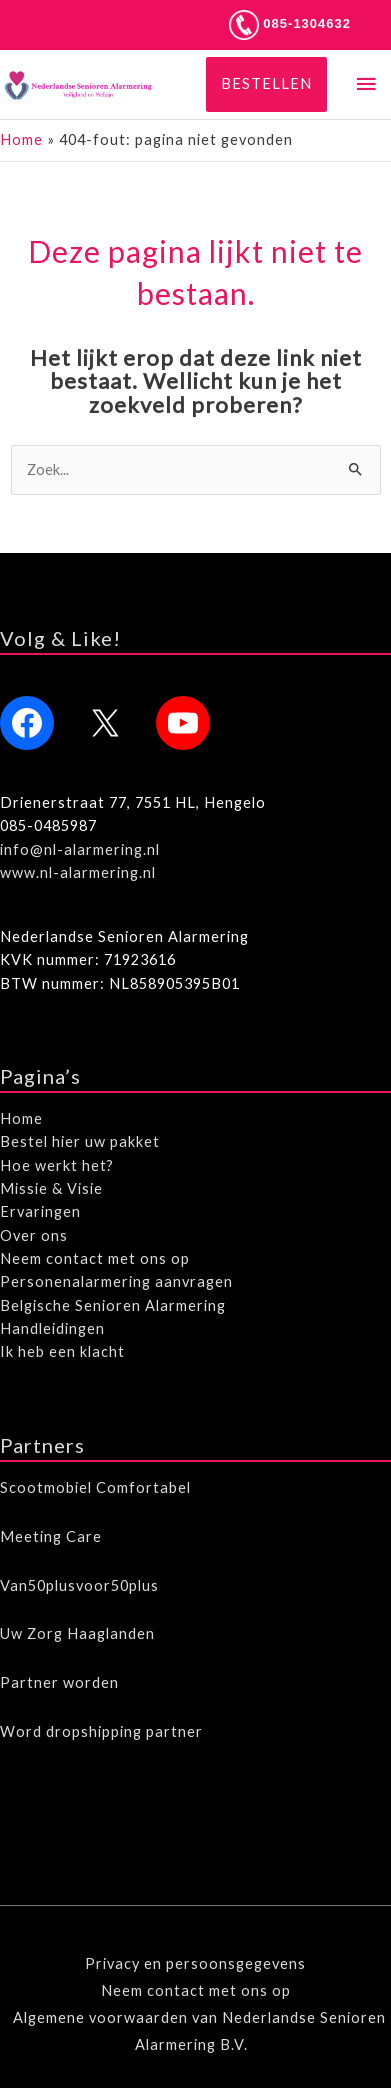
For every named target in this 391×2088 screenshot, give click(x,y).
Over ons (34, 1235)
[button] (266, 84)
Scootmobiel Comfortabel (95, 1487)
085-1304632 (290, 23)
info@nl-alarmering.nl (80, 849)
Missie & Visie (51, 1188)
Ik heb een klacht (62, 1351)
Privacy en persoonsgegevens (195, 1963)
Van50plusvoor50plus (79, 1585)
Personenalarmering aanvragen (116, 1281)
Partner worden (59, 1682)
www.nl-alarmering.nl (78, 872)
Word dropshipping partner (101, 1731)
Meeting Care (51, 1536)
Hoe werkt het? (57, 1165)
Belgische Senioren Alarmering (113, 1305)
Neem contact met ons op (95, 1258)
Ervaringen (40, 1211)
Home (21, 139)
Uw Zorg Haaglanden (77, 1633)
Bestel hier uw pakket (80, 1141)
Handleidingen (52, 1328)
